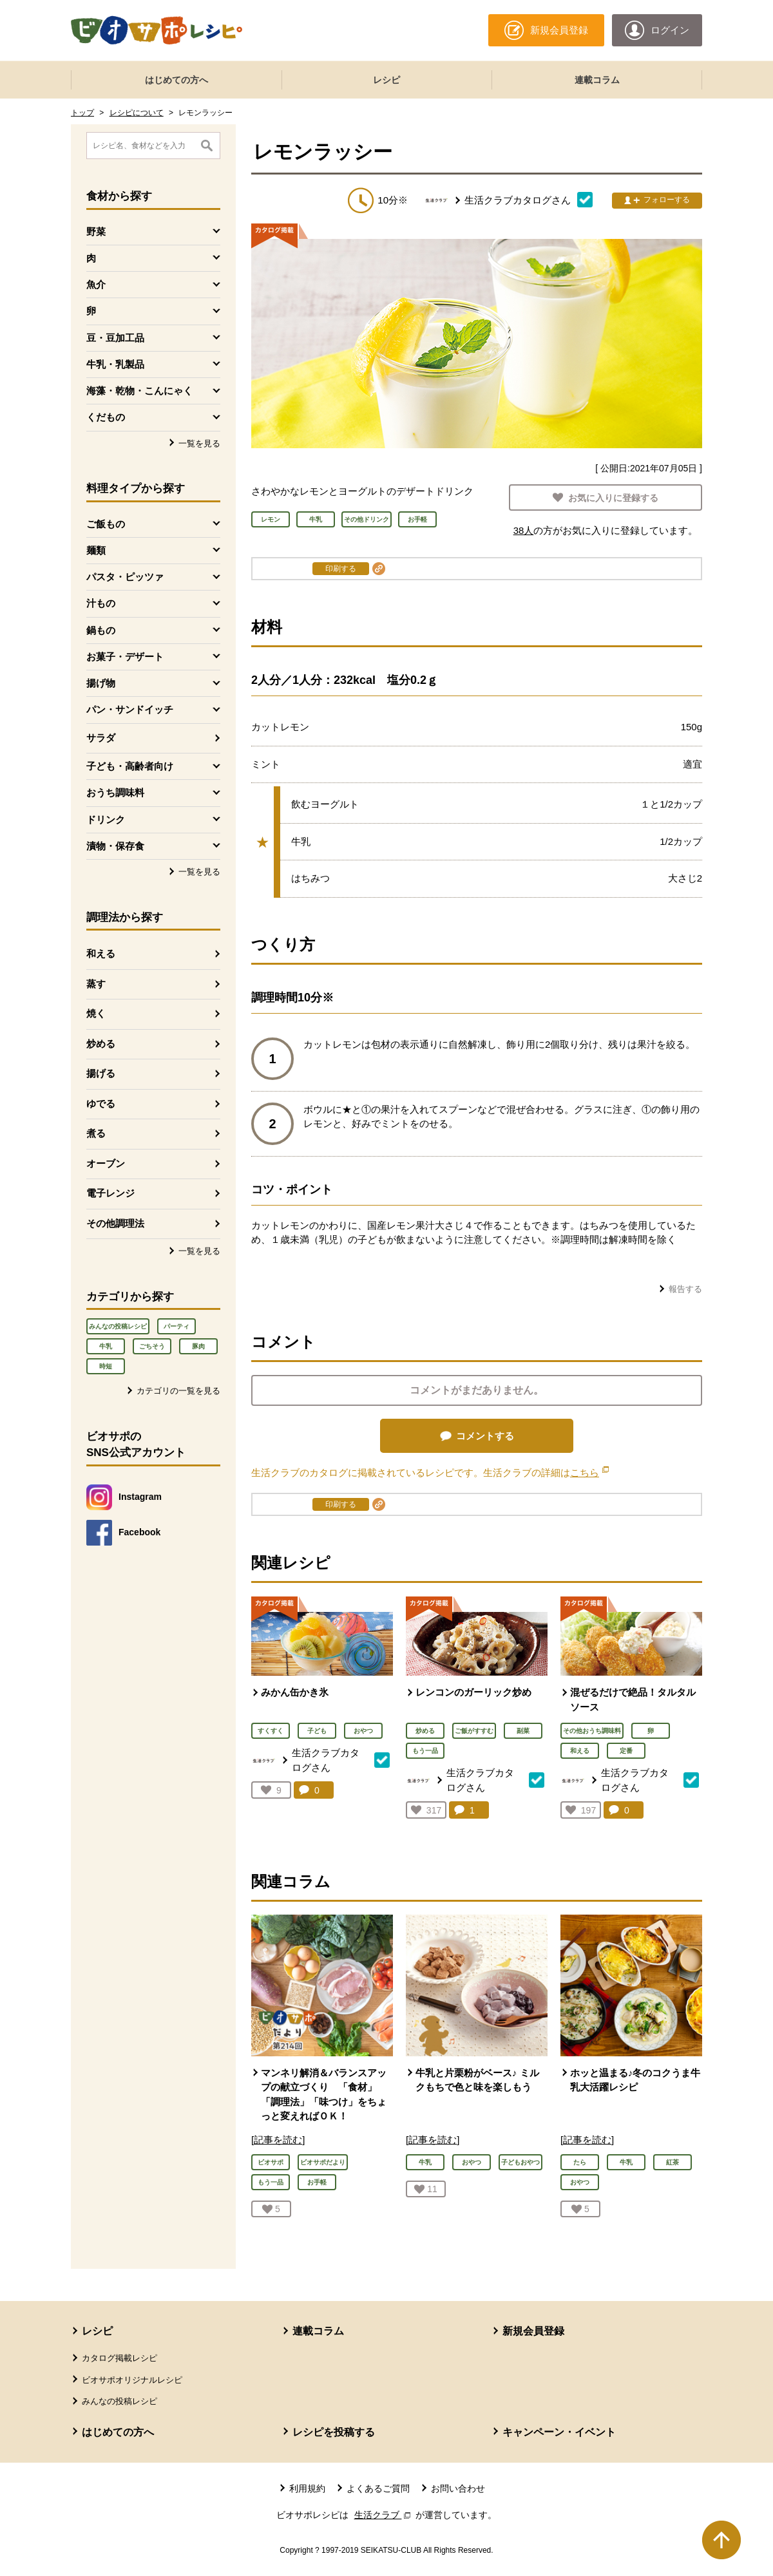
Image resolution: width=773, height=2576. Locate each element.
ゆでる (100, 1103)
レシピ (386, 80)
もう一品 (425, 1750)
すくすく (270, 1730)
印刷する (340, 568)
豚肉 (198, 1346)
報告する (685, 1289)
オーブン (105, 1163)
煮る (96, 1133)
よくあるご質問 (378, 2488)
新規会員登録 (533, 2330)
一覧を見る (199, 443)
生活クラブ (384, 2515)
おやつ (363, 1730)
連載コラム (597, 80)
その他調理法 (115, 1223)
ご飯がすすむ (474, 1730)
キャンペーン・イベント (559, 2432)
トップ (82, 112)
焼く (96, 1013)
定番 (626, 1750)
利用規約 (307, 2488)
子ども (317, 1730)
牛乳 (105, 1346)
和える (100, 953)
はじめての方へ (176, 80)
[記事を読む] (278, 2139)
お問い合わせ (458, 2488)
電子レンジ (110, 1193)
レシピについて (137, 112)
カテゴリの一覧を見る (178, 1391)
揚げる (100, 1073)
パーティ (176, 1326)
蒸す (96, 983)
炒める (100, 1043)
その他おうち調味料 (592, 1730)
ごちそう (152, 1346)
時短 (105, 1366)
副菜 (523, 1730)
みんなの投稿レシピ (118, 1326)
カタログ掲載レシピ (119, 2358)
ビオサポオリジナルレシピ (132, 2380)
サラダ (100, 737)
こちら (589, 1472)
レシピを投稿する (333, 2432)
